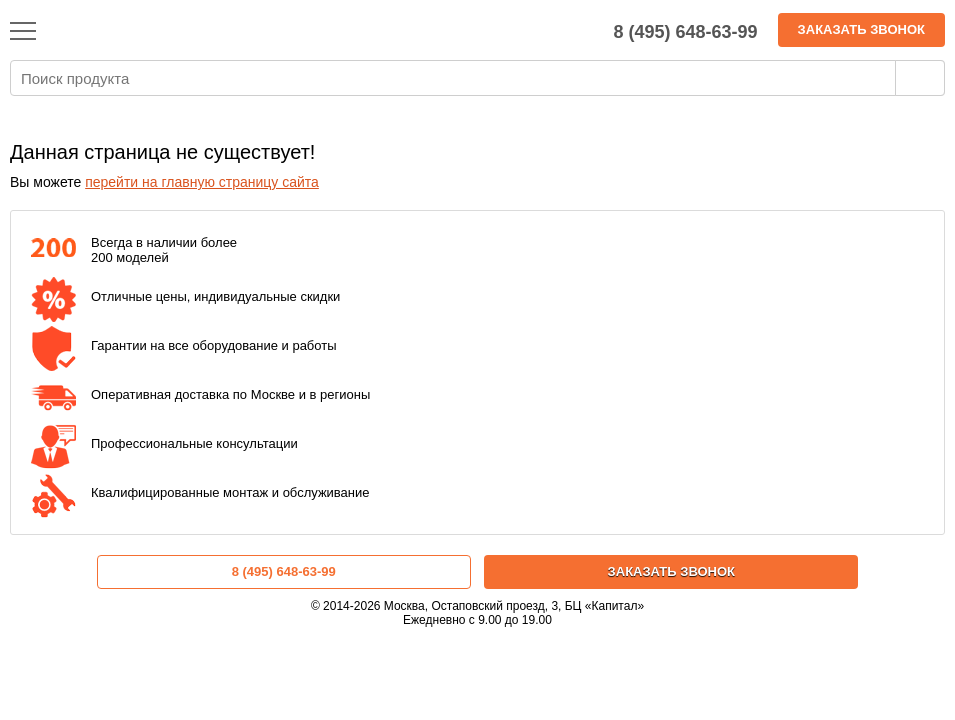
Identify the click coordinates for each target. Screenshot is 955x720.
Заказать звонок (861, 29)
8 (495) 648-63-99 (284, 571)
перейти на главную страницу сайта (202, 182)
